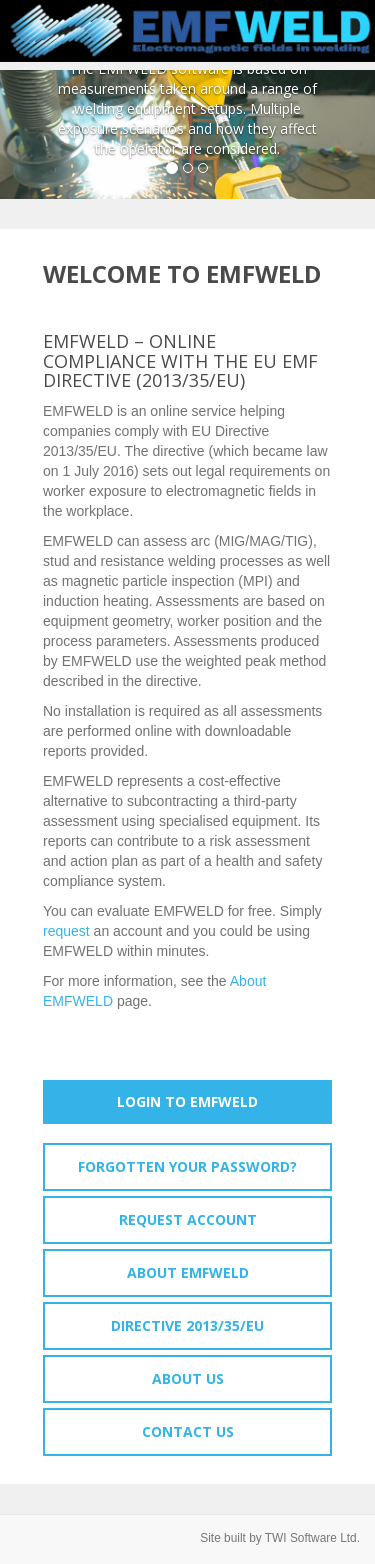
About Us (188, 1378)
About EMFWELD (188, 1272)
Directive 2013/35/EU (187, 1325)
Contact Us (188, 1431)
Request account (188, 1219)
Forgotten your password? (187, 1166)
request (66, 931)
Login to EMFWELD (187, 1101)
